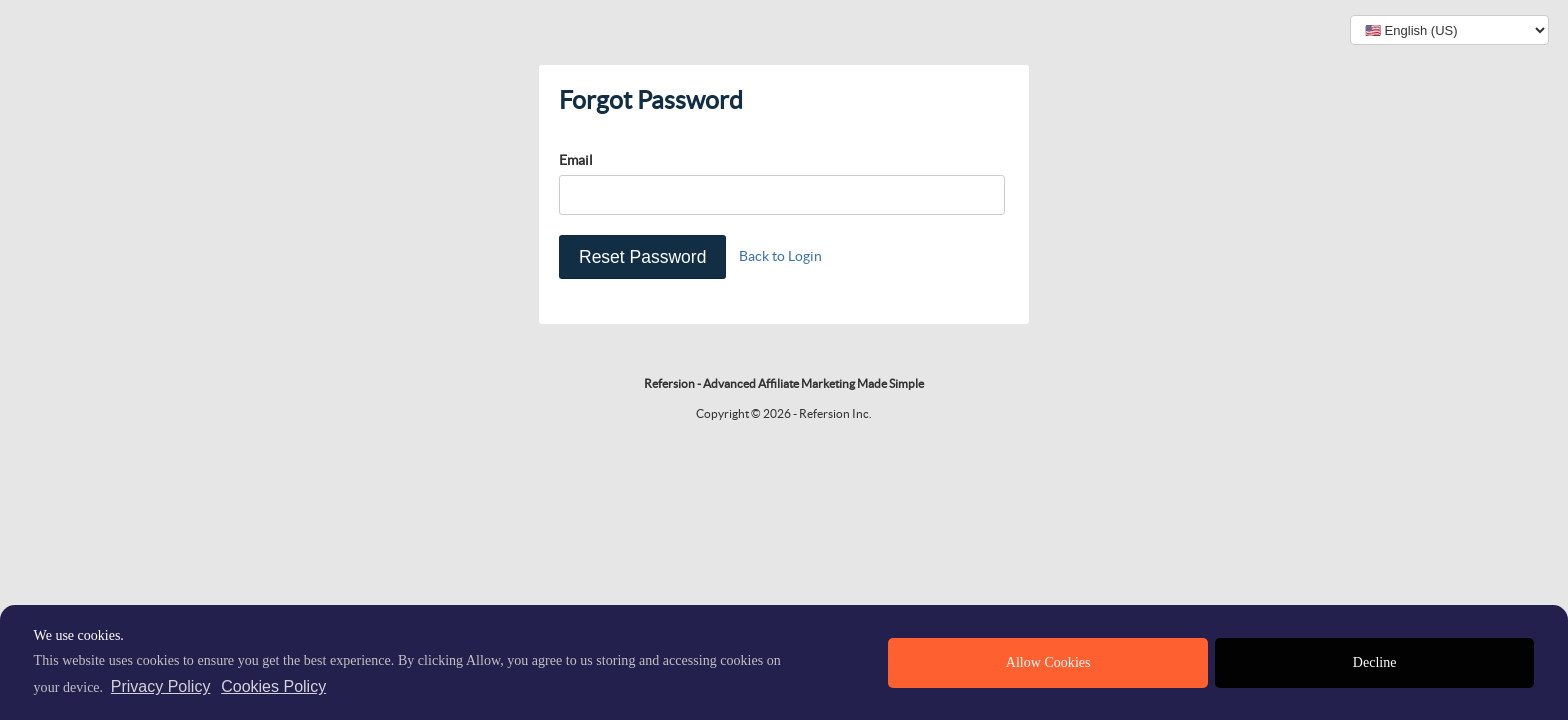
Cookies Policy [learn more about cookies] (273, 686)
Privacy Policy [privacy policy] (161, 686)
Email (576, 160)
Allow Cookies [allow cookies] (1048, 662)
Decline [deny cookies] (1375, 662)
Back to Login (780, 256)
